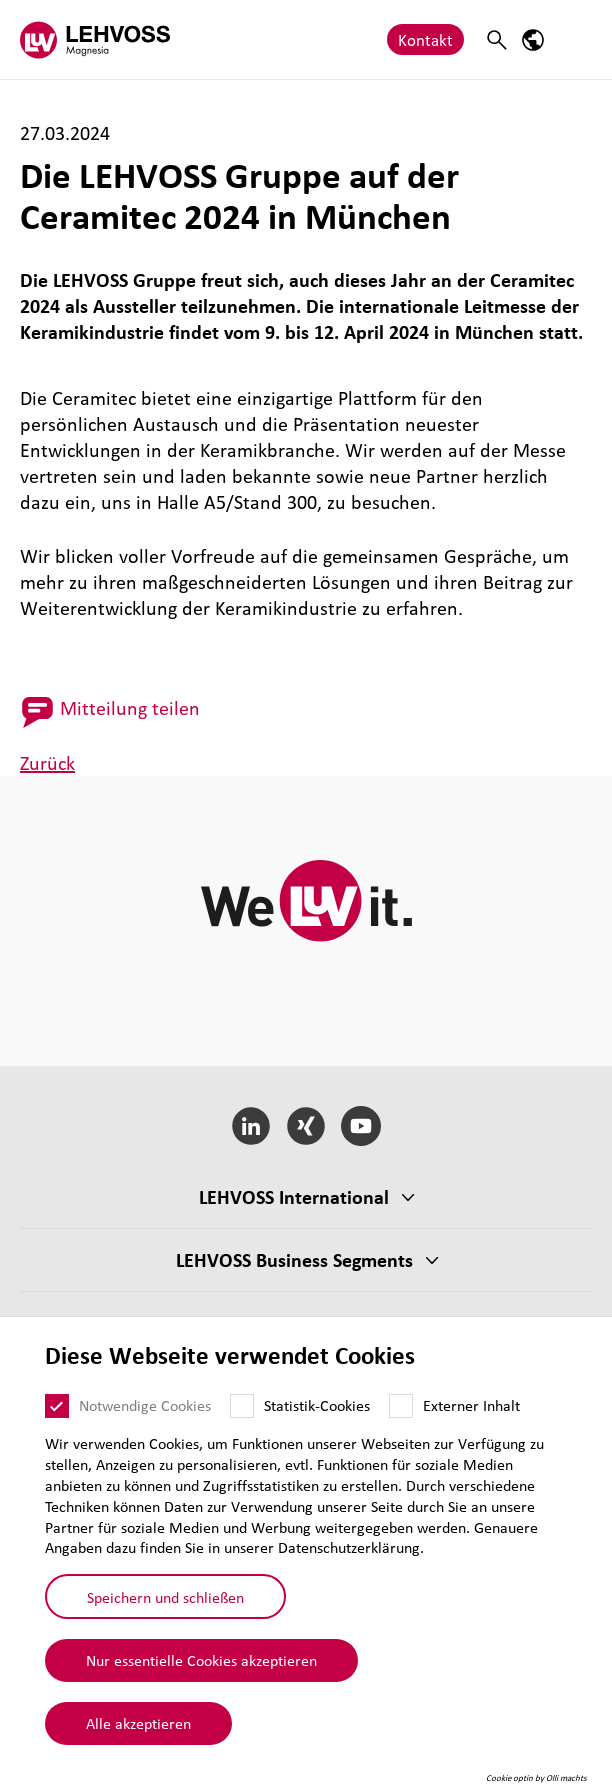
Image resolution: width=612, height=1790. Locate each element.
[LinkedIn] (251, 1126)
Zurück (47, 763)
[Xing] (306, 1126)
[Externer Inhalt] (401, 1407)
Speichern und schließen (165, 1597)
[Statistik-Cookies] (242, 1407)
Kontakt (425, 39)
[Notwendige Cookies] (57, 1407)
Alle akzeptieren (138, 1723)
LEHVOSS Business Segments (294, 1260)
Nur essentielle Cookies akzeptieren (201, 1660)
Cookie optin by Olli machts (536, 1778)
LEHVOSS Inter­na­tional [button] (294, 1197)
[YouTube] (360, 1126)
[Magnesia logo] (95, 39)
